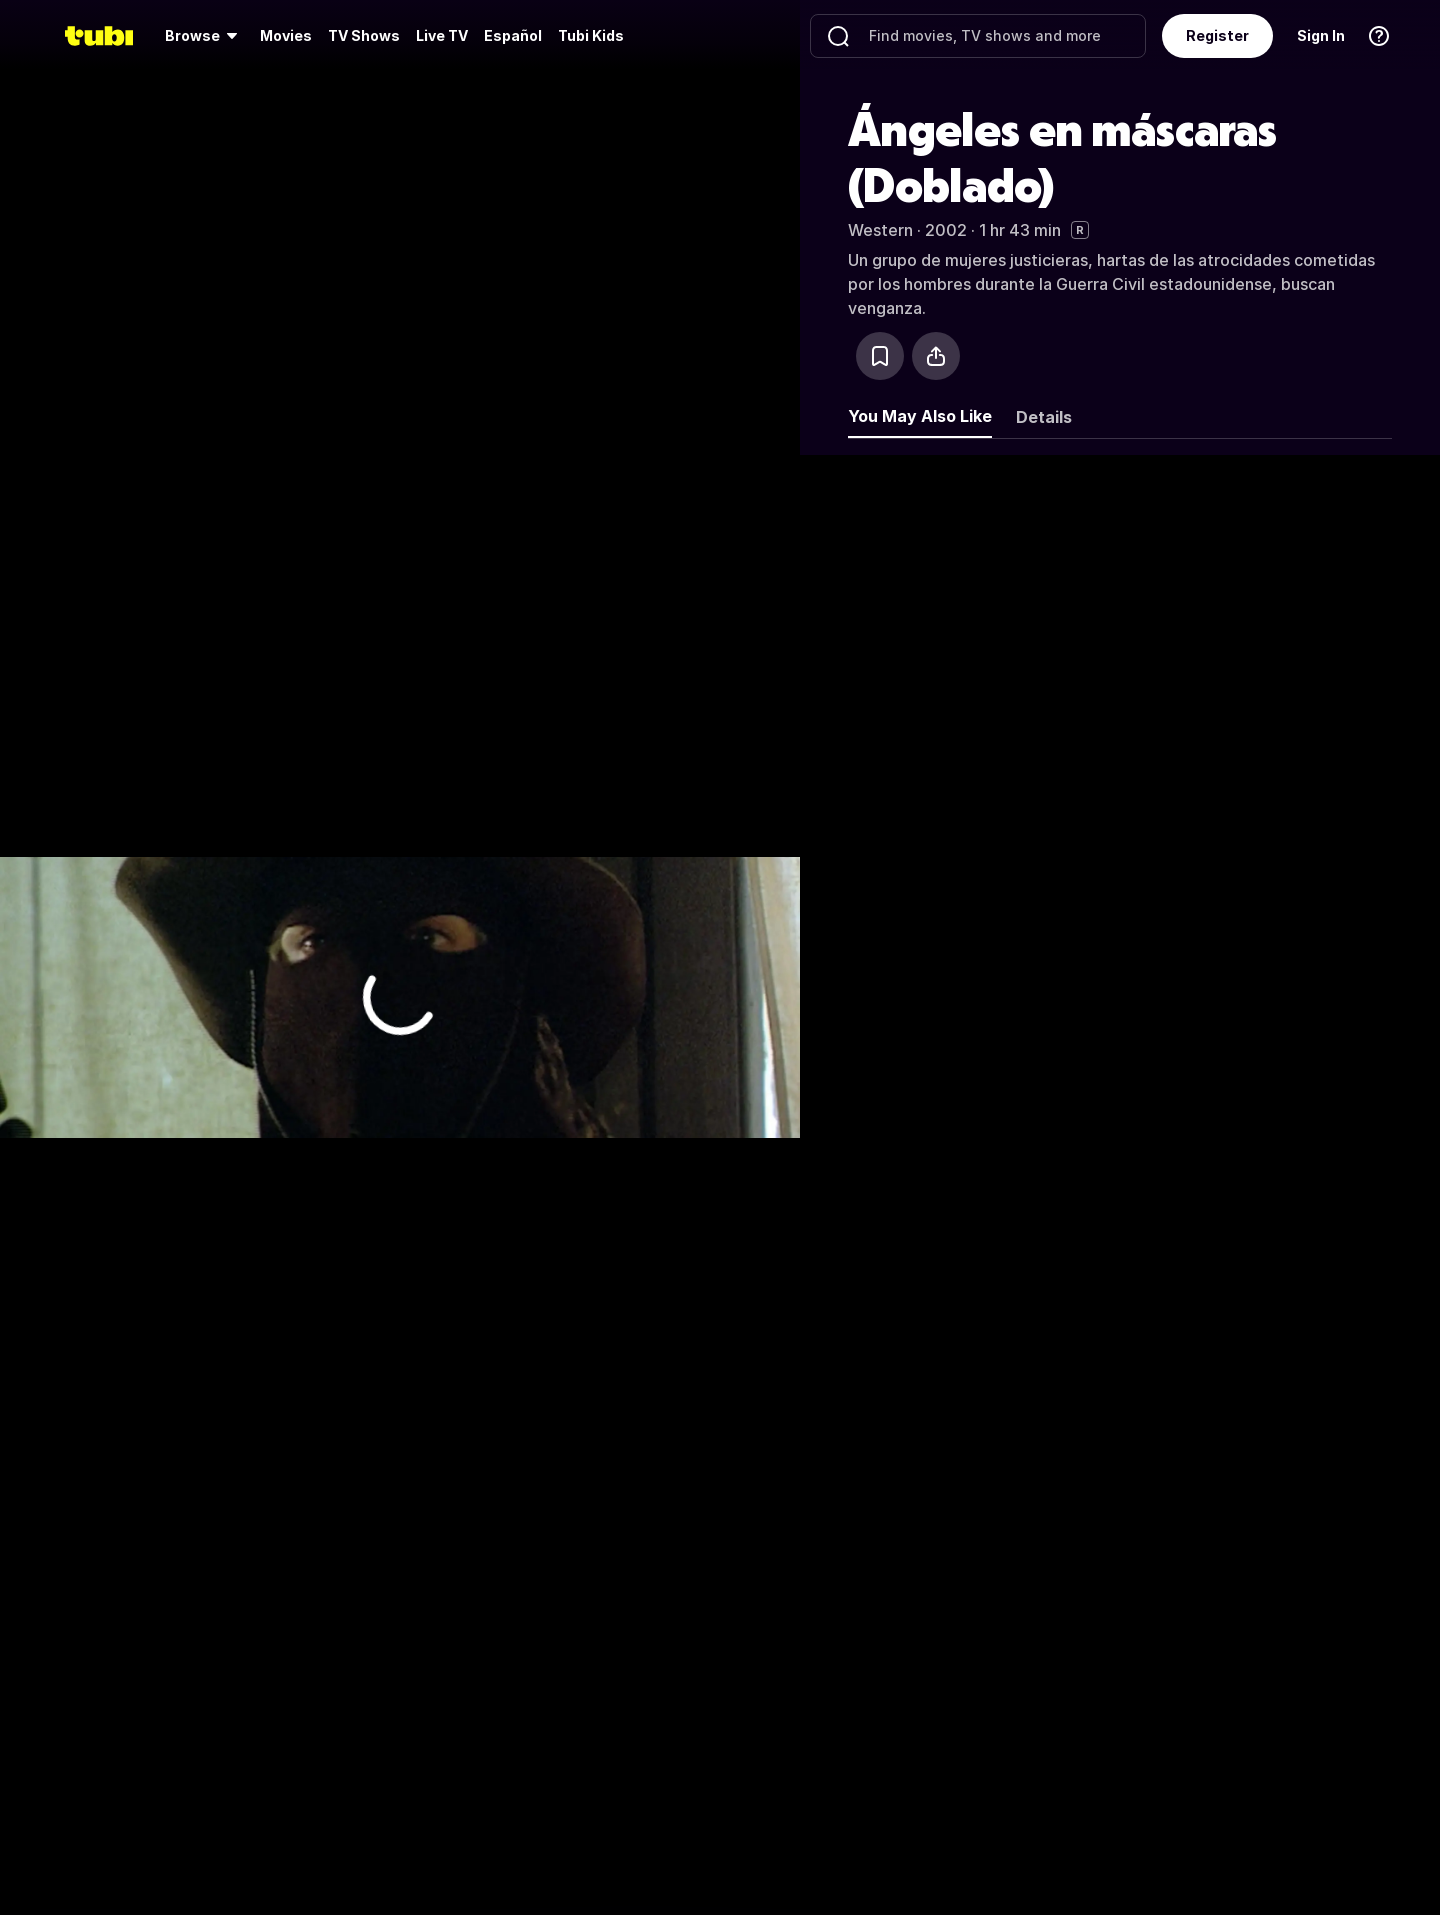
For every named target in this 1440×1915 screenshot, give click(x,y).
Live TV (442, 35)
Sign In (1321, 35)
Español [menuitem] (513, 35)
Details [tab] (1044, 417)
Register (1217, 35)
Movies (286, 35)
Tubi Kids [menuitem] (591, 35)
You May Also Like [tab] (920, 416)
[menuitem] (204, 36)
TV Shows (364, 35)
